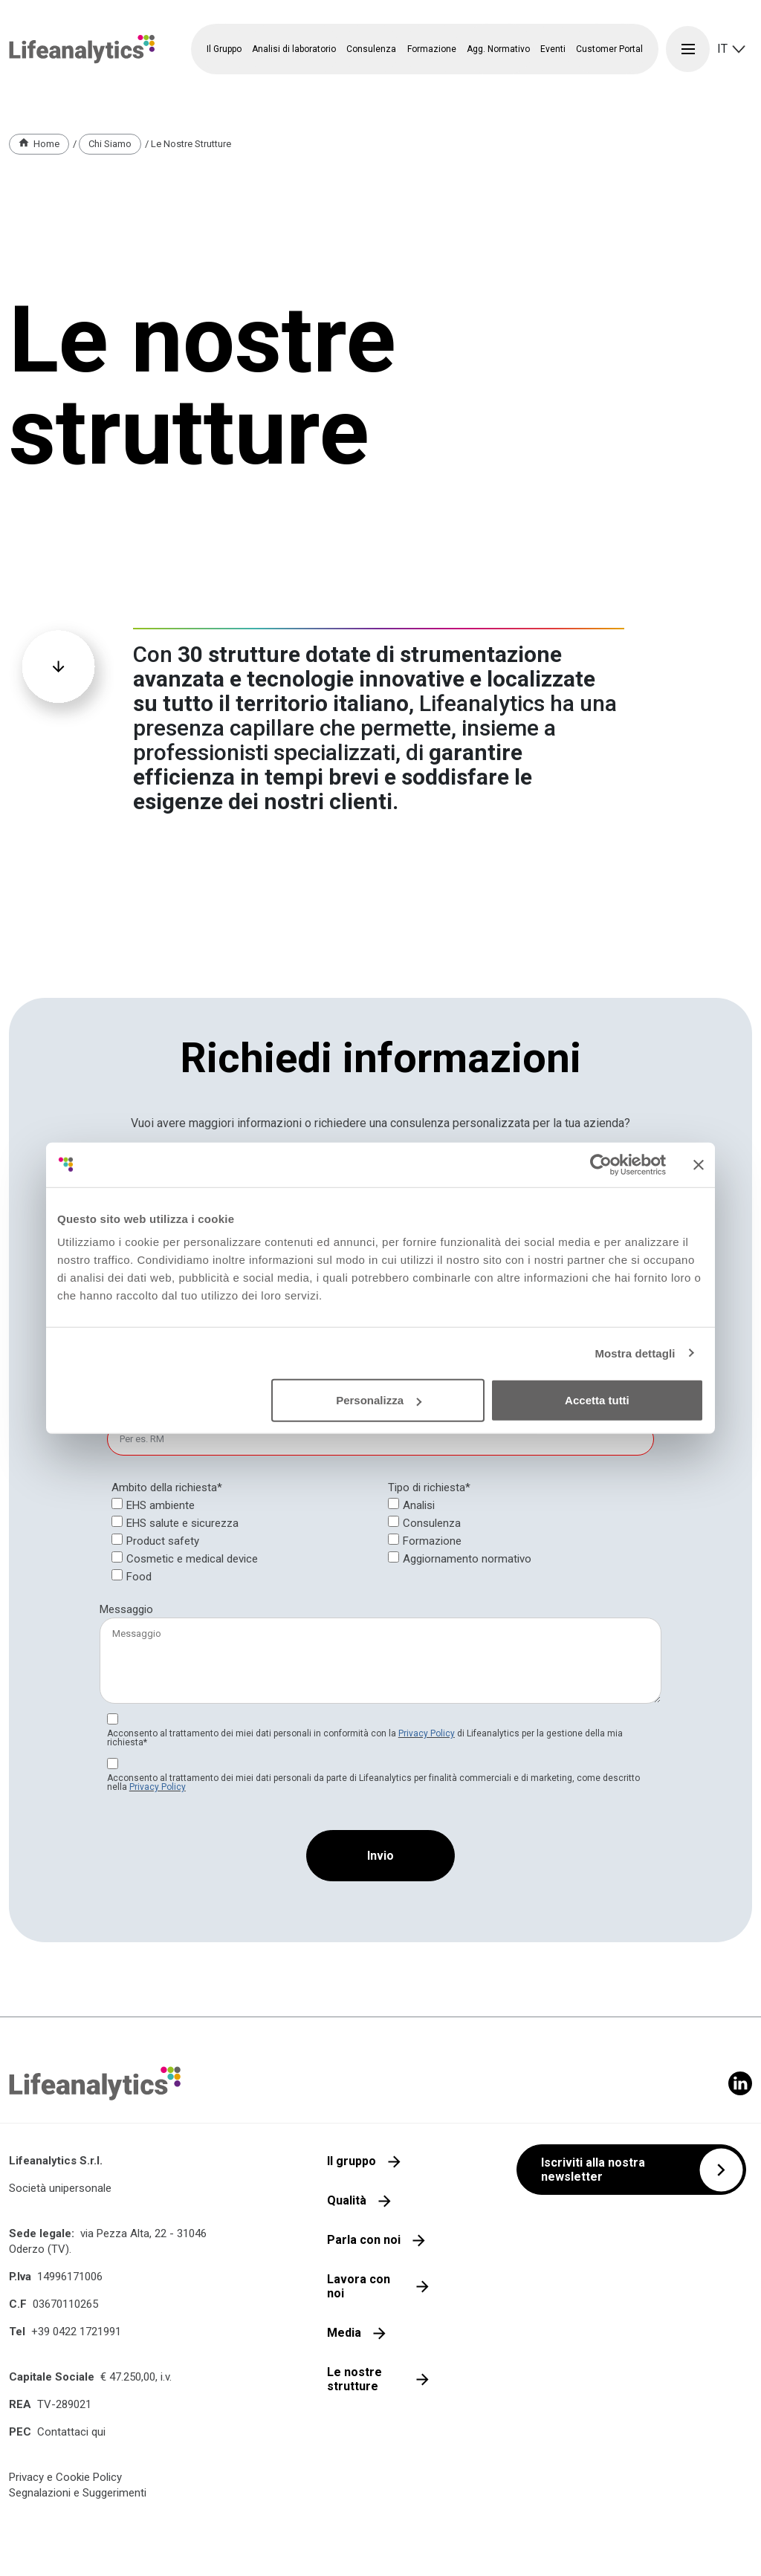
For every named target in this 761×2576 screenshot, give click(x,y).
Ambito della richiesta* (166, 1487)
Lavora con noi (358, 2286)
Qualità (346, 2200)
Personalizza (378, 1400)
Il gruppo (351, 2161)
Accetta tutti (597, 1400)
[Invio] (380, 1855)
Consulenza (432, 1523)
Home (46, 143)
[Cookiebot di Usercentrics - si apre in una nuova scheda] (601, 1164)
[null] (429, 1488)
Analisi (419, 1505)
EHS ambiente (160, 1505)
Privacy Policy (426, 1733)
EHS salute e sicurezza (182, 1523)
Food (139, 1576)
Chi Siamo (110, 143)
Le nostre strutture (354, 2379)
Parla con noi (364, 2240)
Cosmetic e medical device (192, 1559)
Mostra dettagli (635, 1352)
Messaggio (126, 1609)
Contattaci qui (71, 2432)
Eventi (553, 49)
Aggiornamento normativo (467, 1559)
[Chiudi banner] (698, 1164)
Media (344, 2333)
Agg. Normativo (498, 49)
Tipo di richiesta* (429, 1487)
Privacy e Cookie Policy (65, 2477)
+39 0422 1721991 (76, 2331)
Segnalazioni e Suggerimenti (77, 2492)
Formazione (432, 1541)
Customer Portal (609, 49)
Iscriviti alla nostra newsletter (593, 2169)
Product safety (162, 1541)
